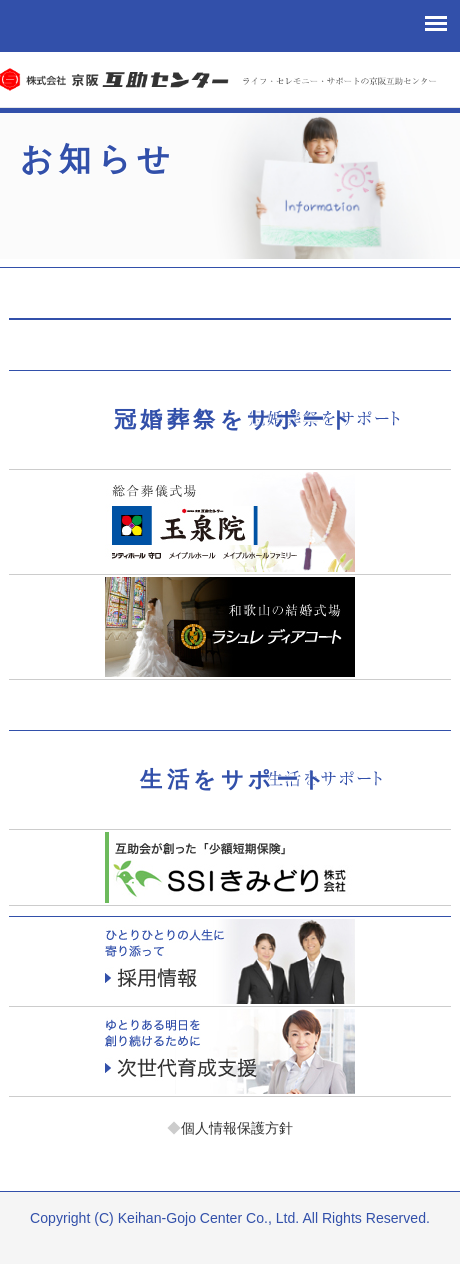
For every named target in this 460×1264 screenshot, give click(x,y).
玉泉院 (230, 522)
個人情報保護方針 (230, 1128)
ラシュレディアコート (230, 627)
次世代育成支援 (230, 1051)
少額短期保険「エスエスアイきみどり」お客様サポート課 (230, 867)
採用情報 (230, 961)
